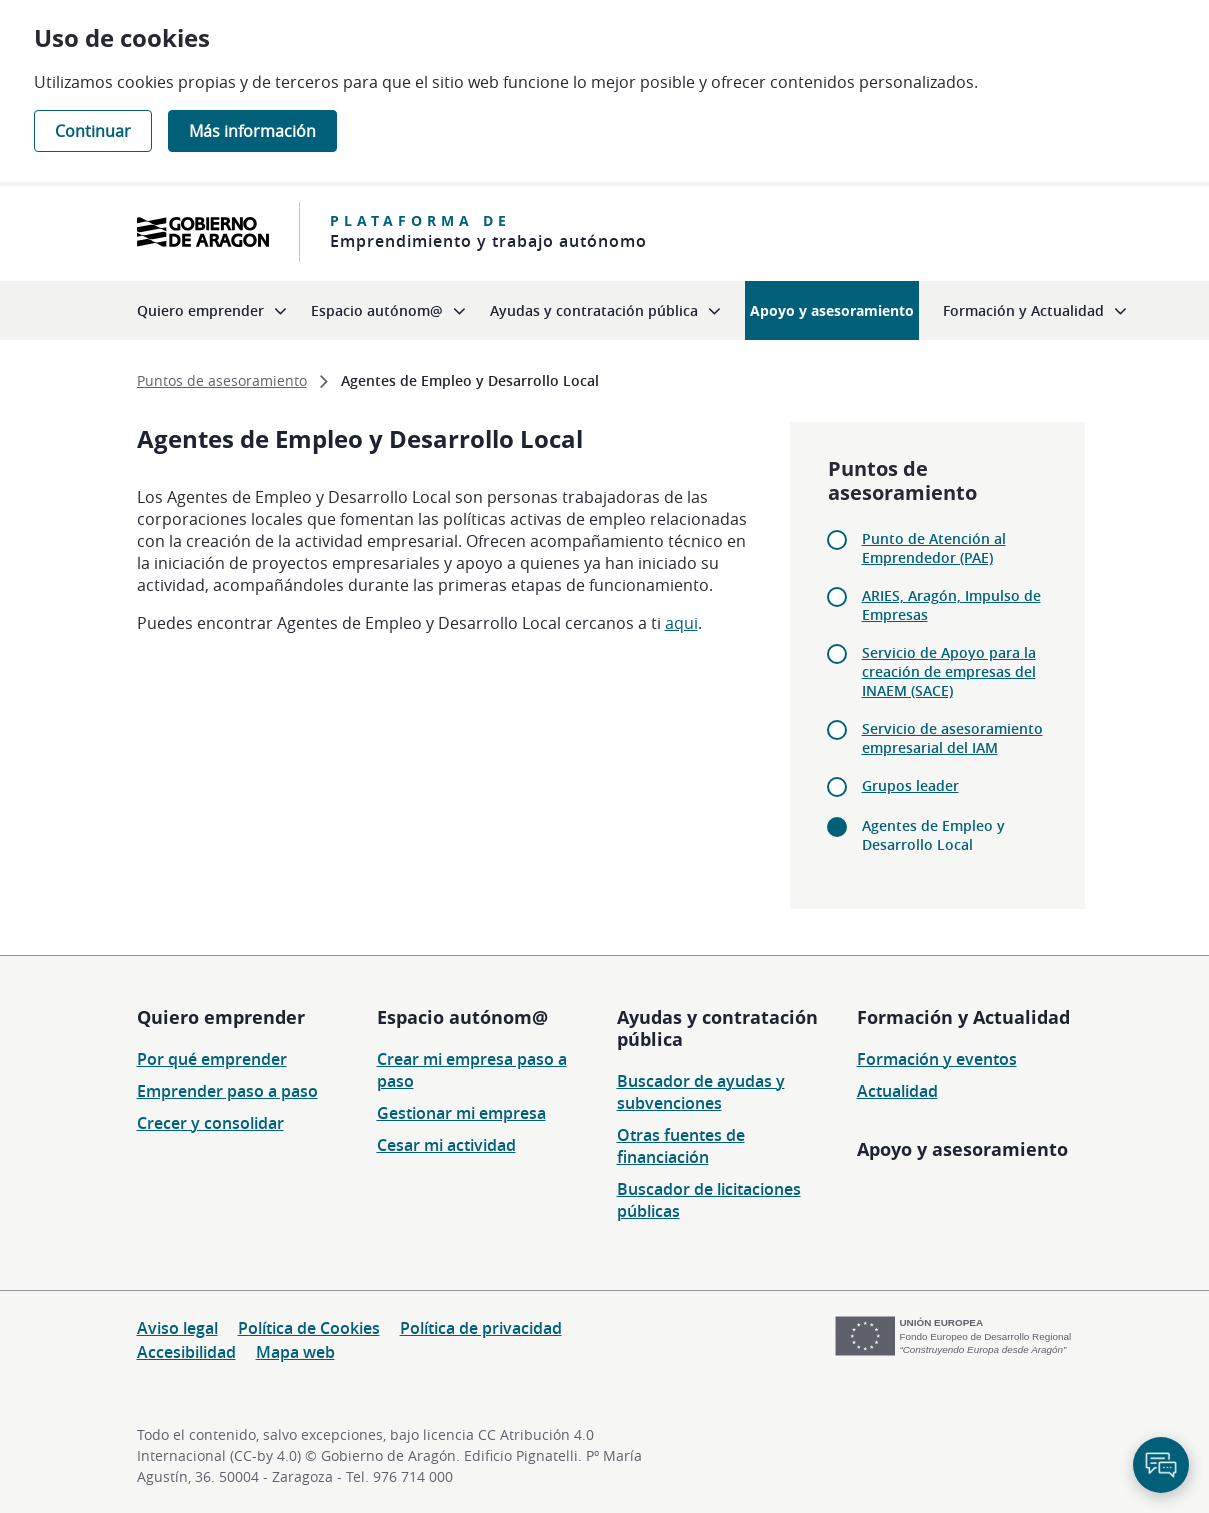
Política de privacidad (481, 1328)
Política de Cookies (309, 1328)
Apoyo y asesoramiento (962, 1149)
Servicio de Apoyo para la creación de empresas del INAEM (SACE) (949, 671)
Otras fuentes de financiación (681, 1146)
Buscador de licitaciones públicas (709, 1200)
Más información (252, 131)
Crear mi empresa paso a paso (472, 1070)
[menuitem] (212, 310)
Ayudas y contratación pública (717, 1028)
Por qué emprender (212, 1059)
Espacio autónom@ (462, 1017)
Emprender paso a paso (227, 1091)
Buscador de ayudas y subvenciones (701, 1092)
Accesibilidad (186, 1352)
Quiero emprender (221, 1017)
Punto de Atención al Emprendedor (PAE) (934, 548)
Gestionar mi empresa (461, 1113)
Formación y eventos (937, 1059)
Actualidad (897, 1091)
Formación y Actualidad (963, 1017)
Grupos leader (910, 785)
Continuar (93, 131)
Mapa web (295, 1352)
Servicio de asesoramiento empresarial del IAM (952, 738)
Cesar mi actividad (446, 1145)
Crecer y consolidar (210, 1123)
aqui (681, 623)
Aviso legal (177, 1328)
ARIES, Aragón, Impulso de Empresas (951, 605)
